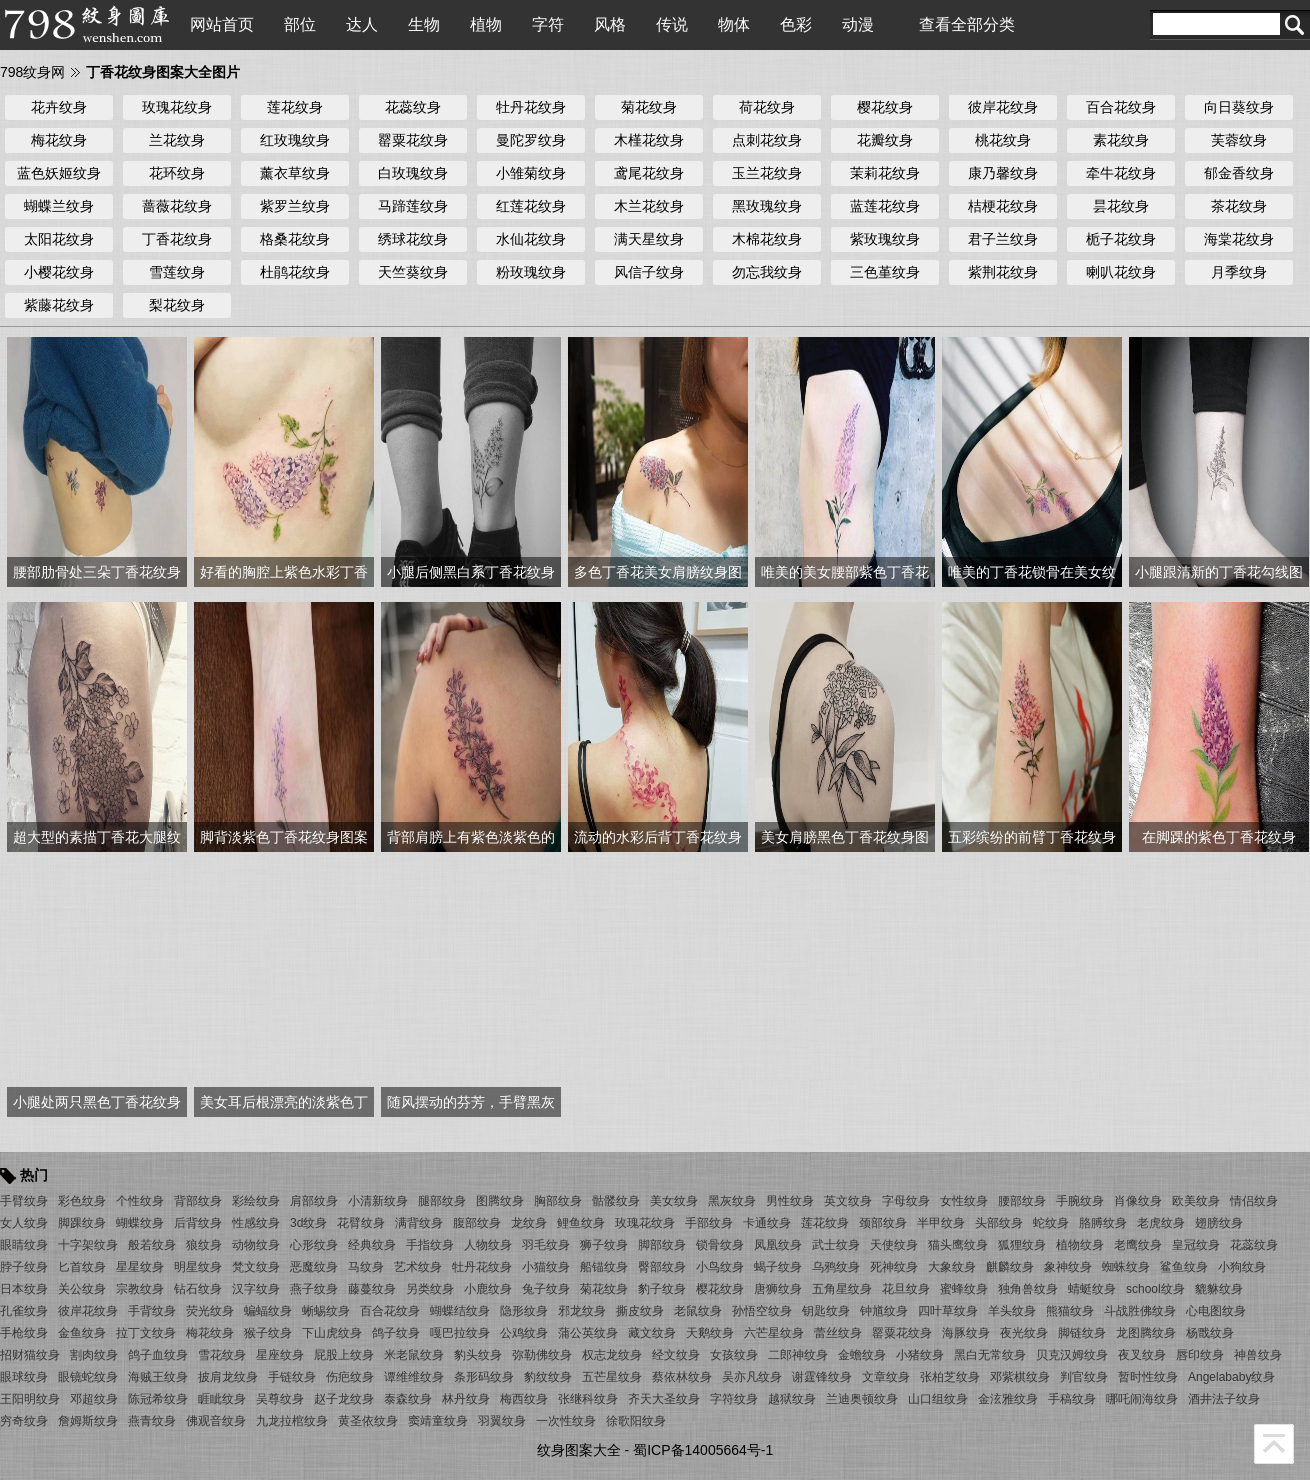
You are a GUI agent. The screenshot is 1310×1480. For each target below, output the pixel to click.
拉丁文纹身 (146, 1333)
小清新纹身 (378, 1201)
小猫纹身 (546, 1267)
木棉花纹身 (767, 239)
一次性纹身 (566, 1421)
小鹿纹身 (488, 1289)
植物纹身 (1080, 1245)
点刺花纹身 (767, 140)
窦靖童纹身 (438, 1421)
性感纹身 (256, 1223)
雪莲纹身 (177, 272)
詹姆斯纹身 (88, 1421)
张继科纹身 (588, 1399)
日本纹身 (24, 1289)
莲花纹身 (295, 107)
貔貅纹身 (1219, 1289)
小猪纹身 (920, 1355)
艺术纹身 (418, 1267)
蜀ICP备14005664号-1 (703, 1450)
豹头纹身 (478, 1355)
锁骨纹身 (720, 1245)
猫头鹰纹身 (958, 1245)
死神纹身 (894, 1267)
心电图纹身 (1216, 1311)
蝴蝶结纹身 (460, 1311)
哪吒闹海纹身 (1142, 1399)
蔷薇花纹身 (177, 206)
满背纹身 (419, 1223)
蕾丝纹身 (838, 1333)
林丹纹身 (466, 1399)
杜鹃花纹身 (295, 272)
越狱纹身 (792, 1399)
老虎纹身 (1161, 1223)
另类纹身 (430, 1289)
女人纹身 (24, 1223)
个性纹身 (140, 1201)
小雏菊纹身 (531, 173)
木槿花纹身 (649, 140)
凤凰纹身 (778, 1245)
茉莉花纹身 (885, 173)
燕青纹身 (152, 1421)
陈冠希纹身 (158, 1399)
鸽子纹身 (396, 1333)
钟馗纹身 (884, 1311)
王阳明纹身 (30, 1399)
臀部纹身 (662, 1267)
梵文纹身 (256, 1267)
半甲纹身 (941, 1223)
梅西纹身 (524, 1399)
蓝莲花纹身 (885, 206)
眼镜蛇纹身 (88, 1377)
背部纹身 (198, 1201)
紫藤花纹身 (59, 305)
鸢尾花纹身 (649, 173)
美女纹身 (674, 1201)
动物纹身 (256, 1245)
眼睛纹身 (24, 1245)
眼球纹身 (24, 1377)
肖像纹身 (1138, 1201)
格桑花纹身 (295, 239)
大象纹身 (952, 1267)
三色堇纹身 (885, 272)
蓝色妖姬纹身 (59, 173)
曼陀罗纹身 (531, 140)
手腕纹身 (1080, 1201)
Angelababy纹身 (1231, 1377)
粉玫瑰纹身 (531, 272)
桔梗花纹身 (1003, 206)
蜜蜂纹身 (964, 1289)
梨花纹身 (177, 305)
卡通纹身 (767, 1223)
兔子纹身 (546, 1289)
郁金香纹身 (1239, 173)
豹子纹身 (662, 1289)
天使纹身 (894, 1245)
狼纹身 (204, 1245)
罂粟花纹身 (413, 140)
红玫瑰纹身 (295, 140)
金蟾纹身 (862, 1355)
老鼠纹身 (698, 1311)
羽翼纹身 (502, 1421)
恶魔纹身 (314, 1267)
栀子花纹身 (1121, 239)
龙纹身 (529, 1223)
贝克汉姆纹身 (1072, 1355)
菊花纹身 (649, 107)
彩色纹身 (82, 1201)
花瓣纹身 (885, 140)
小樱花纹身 (59, 272)
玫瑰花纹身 (177, 107)
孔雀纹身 (24, 1311)
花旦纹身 (906, 1289)
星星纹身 (140, 1267)
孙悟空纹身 (762, 1311)
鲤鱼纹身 (581, 1223)
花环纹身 (177, 173)
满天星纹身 (649, 239)
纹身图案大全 (579, 1450)
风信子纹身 (649, 272)
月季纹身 (1239, 272)
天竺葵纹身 (413, 272)
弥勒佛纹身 (542, 1355)
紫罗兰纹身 (295, 206)
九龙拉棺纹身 (292, 1421)
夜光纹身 (1024, 1333)
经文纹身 (676, 1355)
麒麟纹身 (1010, 1267)
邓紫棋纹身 (1020, 1377)
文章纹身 (886, 1377)
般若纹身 (152, 1245)
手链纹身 (292, 1377)
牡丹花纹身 (531, 107)
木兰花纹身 (649, 206)
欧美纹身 (1196, 1201)
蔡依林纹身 (682, 1377)
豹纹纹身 (548, 1377)
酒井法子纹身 (1224, 1399)
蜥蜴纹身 (326, 1311)
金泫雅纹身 (1008, 1399)
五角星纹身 (842, 1289)
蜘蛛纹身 (1126, 1267)
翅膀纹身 (1219, 1223)
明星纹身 (198, 1267)
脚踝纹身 (82, 1223)
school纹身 (1155, 1289)
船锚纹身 (604, 1267)
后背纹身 (198, 1223)
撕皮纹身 (640, 1311)
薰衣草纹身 (295, 173)
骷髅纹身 (616, 1201)
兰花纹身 (177, 140)
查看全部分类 (967, 24)
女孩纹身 (734, 1355)
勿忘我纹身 (767, 272)
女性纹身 (964, 1201)
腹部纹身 (477, 1223)
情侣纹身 (1254, 1201)
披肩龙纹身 (228, 1377)
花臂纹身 (361, 1223)
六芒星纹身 (774, 1333)
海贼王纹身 (158, 1377)
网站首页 (222, 24)
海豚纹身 (966, 1333)
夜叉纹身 (1142, 1355)
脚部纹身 (662, 1245)
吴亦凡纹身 (752, 1377)
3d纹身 (308, 1223)
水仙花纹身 (531, 239)
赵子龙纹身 (344, 1399)
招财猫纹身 (30, 1355)
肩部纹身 (314, 1201)
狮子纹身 (604, 1245)
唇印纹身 (1200, 1355)
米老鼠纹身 (414, 1355)
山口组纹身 (938, 1399)
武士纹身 (836, 1245)
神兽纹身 (1258, 1355)
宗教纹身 (140, 1289)
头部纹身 (999, 1223)
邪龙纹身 (582, 1311)
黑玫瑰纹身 (767, 206)
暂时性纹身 (1148, 1377)
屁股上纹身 (344, 1355)
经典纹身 (372, 1245)
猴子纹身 (268, 1333)
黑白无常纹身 (990, 1355)
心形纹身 (314, 1245)
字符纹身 (734, 1399)
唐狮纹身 (778, 1289)
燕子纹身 (314, 1289)
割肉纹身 (94, 1355)
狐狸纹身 (1022, 1245)
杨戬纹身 (1210, 1333)
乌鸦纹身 (836, 1267)
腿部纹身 (442, 1201)
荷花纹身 (767, 107)
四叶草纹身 (948, 1311)
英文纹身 (848, 1201)
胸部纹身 (558, 1201)
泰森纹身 (408, 1399)
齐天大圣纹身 (664, 1399)
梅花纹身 (59, 140)
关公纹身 (82, 1289)
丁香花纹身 (177, 239)
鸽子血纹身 (158, 1355)
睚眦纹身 (222, 1399)
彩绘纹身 (256, 1201)
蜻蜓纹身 (1092, 1289)
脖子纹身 (24, 1267)
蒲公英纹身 (588, 1333)
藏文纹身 (652, 1333)
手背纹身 (152, 1311)
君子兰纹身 (1003, 239)
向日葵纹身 (1239, 107)
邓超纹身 (94, 1399)
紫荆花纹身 (1003, 272)
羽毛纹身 (546, 1245)
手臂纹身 (24, 1201)
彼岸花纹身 (1003, 107)
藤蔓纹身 (372, 1289)
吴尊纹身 (280, 1399)
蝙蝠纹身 (268, 1311)
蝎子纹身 (778, 1267)
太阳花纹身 (59, 239)
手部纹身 (709, 1223)
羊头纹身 (1012, 1311)
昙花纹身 (1121, 206)
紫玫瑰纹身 (885, 239)
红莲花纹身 (531, 206)
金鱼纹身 (82, 1333)
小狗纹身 (1242, 1267)
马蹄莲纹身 (413, 206)
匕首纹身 (82, 1267)
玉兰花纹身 (767, 173)
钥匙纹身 (826, 1311)
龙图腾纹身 (1146, 1333)
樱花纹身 (885, 107)
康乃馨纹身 (1003, 173)
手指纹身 (430, 1245)
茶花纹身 (1239, 206)
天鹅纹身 (710, 1333)
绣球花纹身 (413, 239)
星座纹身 (280, 1355)
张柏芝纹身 (950, 1377)
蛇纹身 (1051, 1223)
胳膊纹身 (1103, 1223)
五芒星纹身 (612, 1377)
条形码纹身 (484, 1377)
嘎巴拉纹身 (460, 1333)
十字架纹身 (88, 1245)
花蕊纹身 (413, 107)
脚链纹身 (1082, 1333)
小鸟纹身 (720, 1267)
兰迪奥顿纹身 (862, 1399)
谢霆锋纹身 (822, 1377)
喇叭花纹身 (1121, 272)
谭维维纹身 (414, 1377)
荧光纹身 (210, 1311)
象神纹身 (1068, 1267)
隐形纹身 (524, 1311)
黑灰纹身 (732, 1201)
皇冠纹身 (1196, 1245)
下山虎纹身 (332, 1333)
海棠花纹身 (1239, 239)
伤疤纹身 (350, 1377)
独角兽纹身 (1028, 1289)
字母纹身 (906, 1201)
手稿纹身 (1072, 1399)
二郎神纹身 (798, 1355)
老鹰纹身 (1138, 1245)
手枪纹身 (24, 1333)
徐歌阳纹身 (636, 1421)
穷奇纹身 (24, 1421)
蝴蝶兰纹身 (59, 206)
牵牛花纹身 (1121, 173)
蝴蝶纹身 (140, 1223)
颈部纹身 (883, 1223)
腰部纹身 (1022, 1201)
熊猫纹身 (1070, 1311)
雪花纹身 (222, 1355)
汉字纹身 (256, 1289)
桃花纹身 (1003, 140)
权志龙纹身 (612, 1355)
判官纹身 (1084, 1377)
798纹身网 (32, 72)
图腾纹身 (500, 1201)
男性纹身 (790, 1201)
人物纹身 (488, 1245)
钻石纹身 (198, 1289)
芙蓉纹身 (1239, 140)
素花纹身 (1121, 140)
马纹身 (366, 1267)
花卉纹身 (59, 107)
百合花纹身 (1121, 107)
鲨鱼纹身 (1184, 1267)
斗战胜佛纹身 (1140, 1311)
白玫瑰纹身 (413, 173)
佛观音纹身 (216, 1421)
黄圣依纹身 (368, 1421)
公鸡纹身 (524, 1333)
